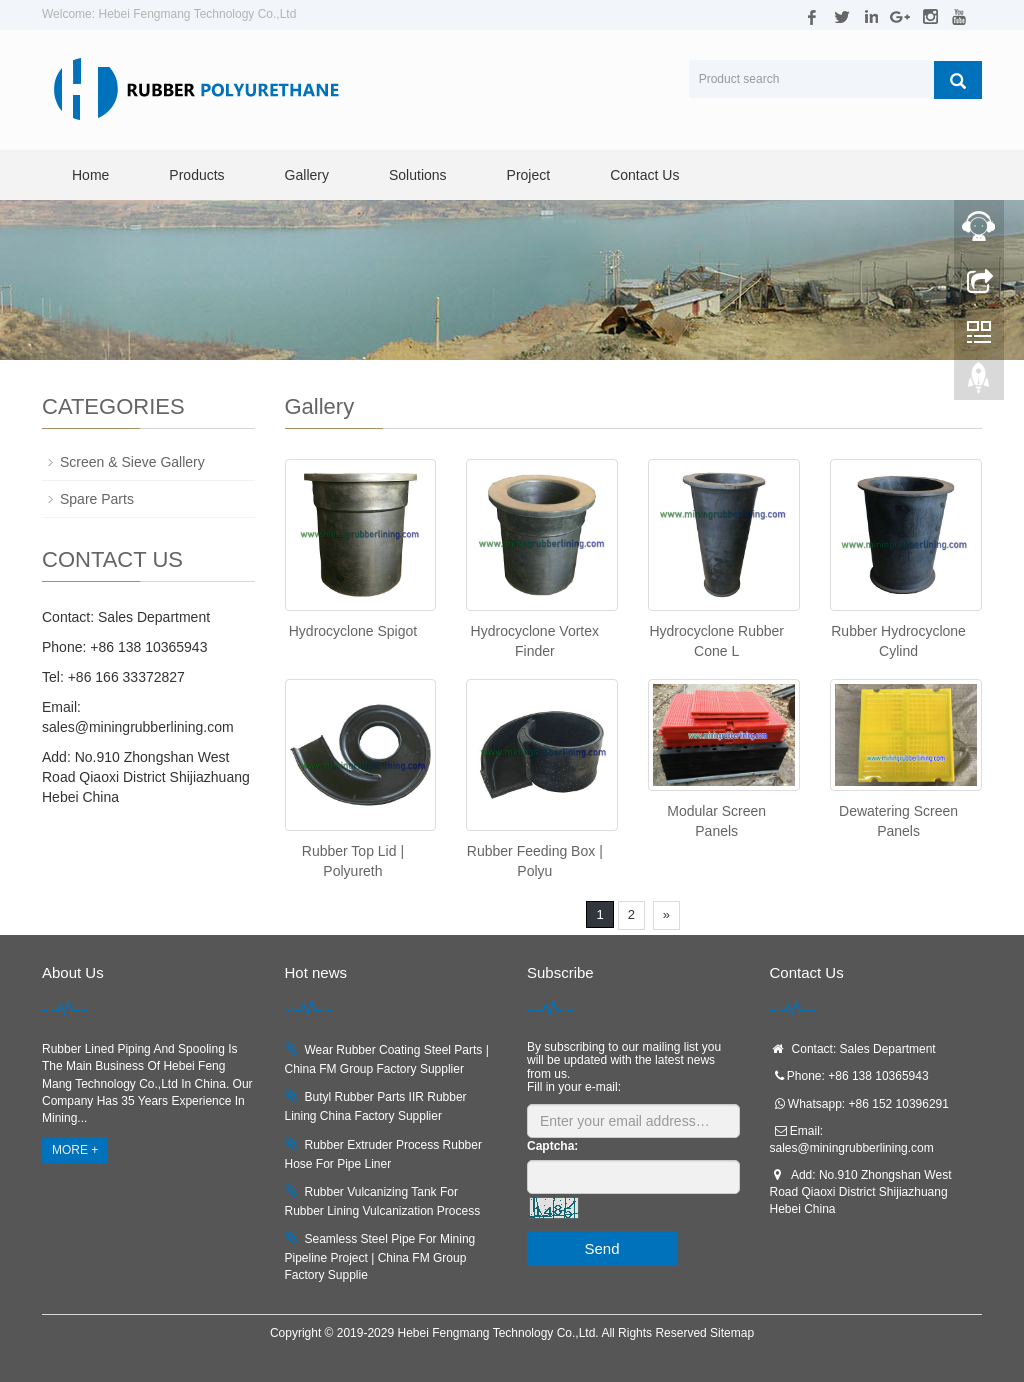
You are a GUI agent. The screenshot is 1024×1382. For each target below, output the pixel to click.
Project (529, 175)
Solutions (418, 175)
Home (90, 175)
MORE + (75, 1150)
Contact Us (644, 175)
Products (196, 175)
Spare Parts (97, 499)
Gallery (307, 175)
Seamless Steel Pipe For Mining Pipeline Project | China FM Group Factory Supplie (380, 1257)
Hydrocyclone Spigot (353, 631)
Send (601, 1248)
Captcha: (552, 1146)
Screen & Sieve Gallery (132, 462)
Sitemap (732, 1333)
